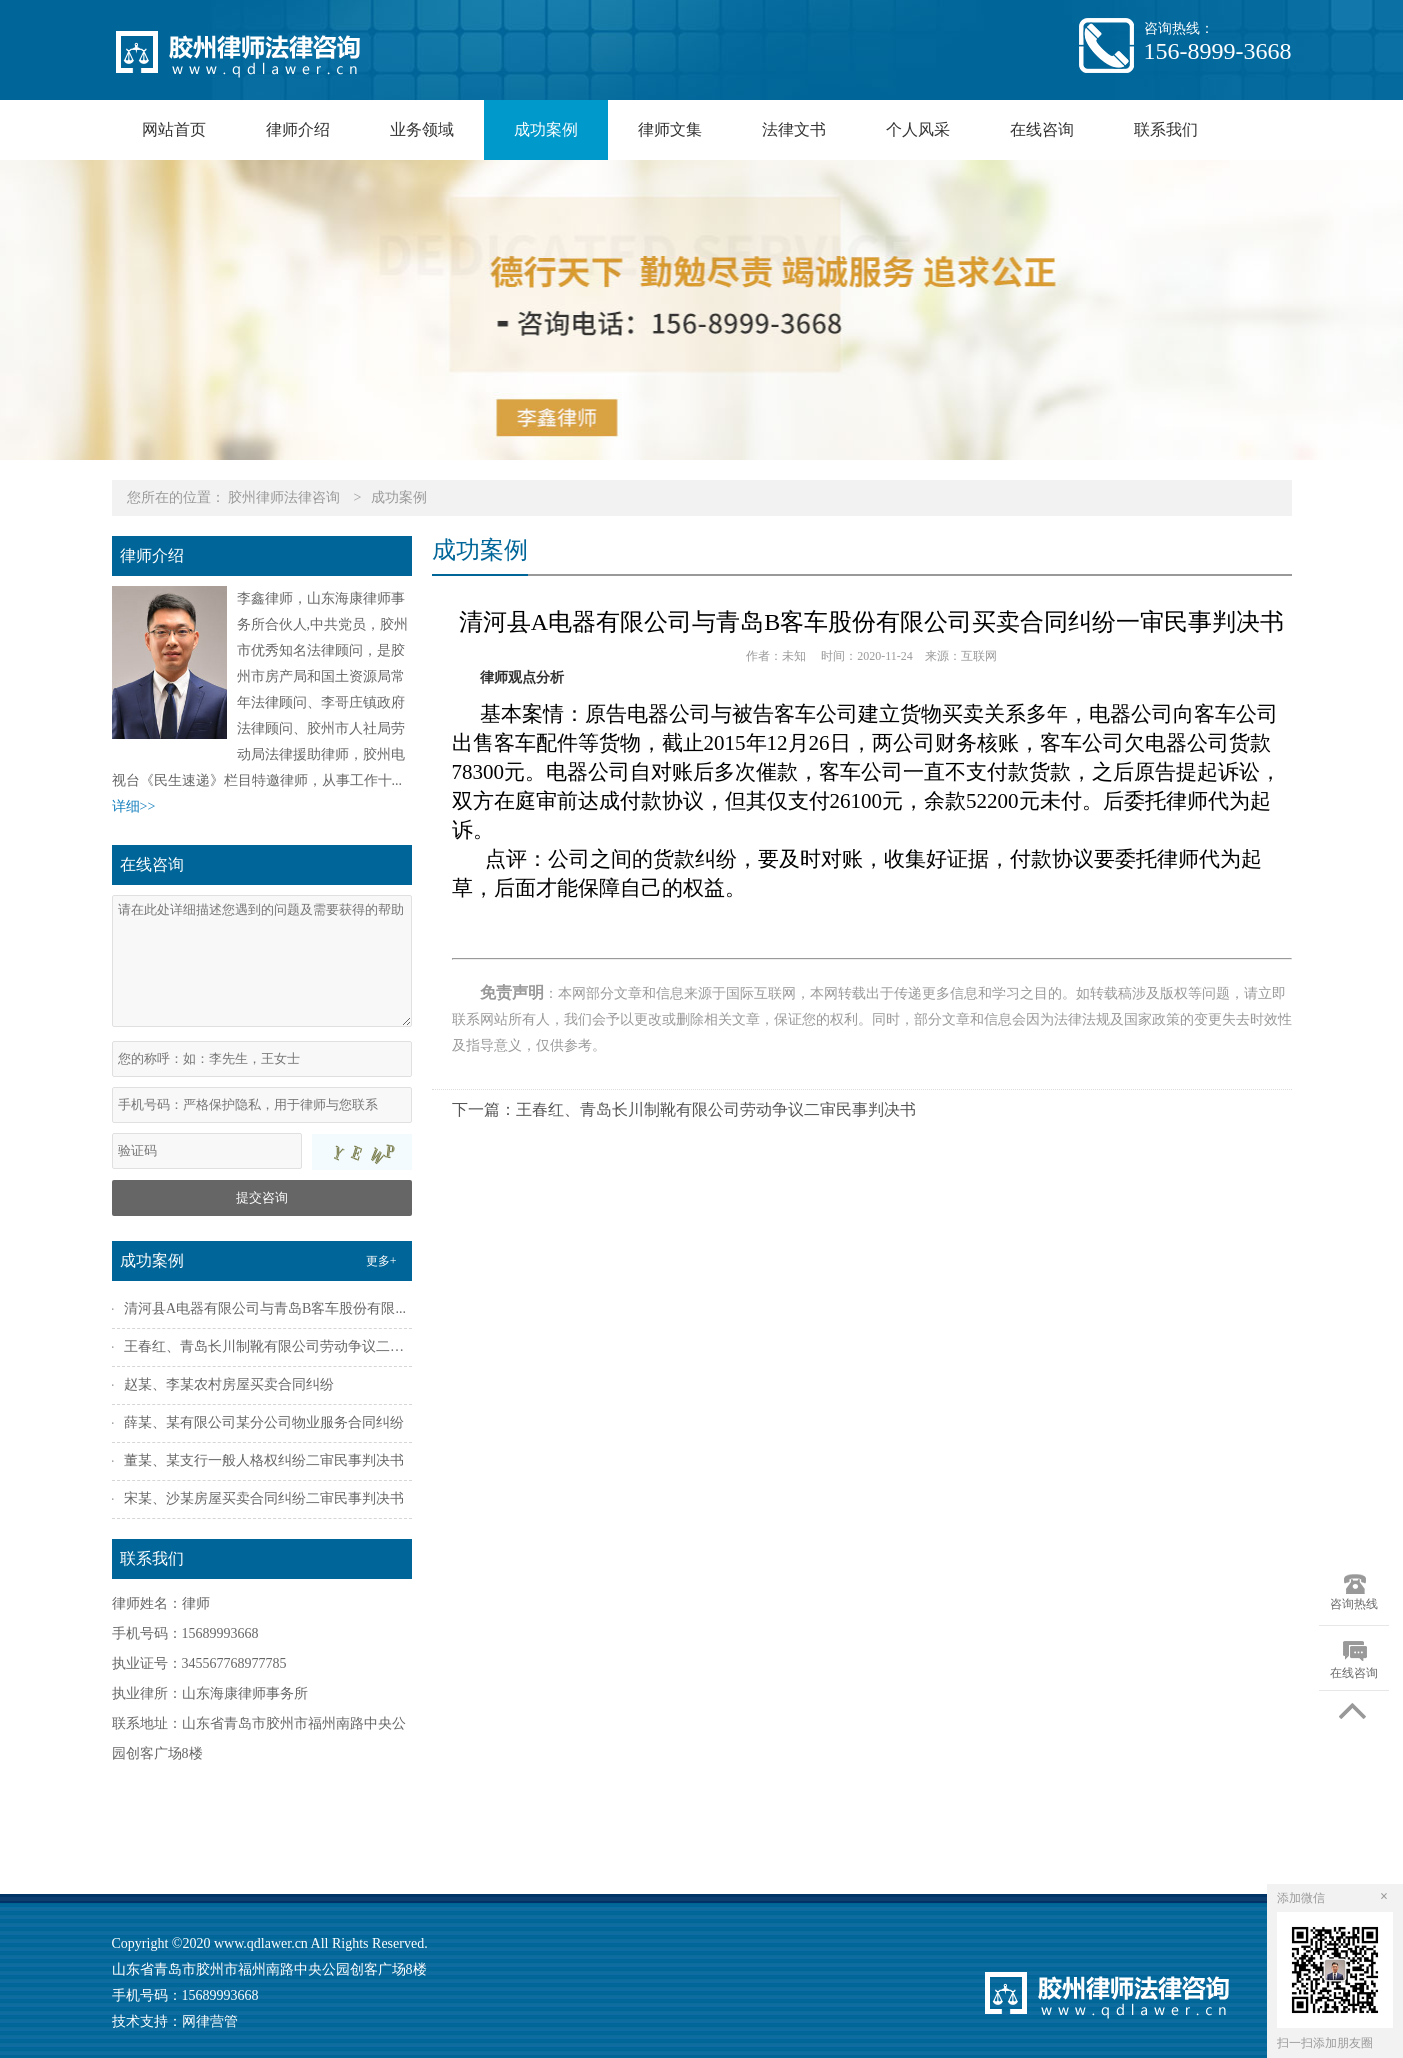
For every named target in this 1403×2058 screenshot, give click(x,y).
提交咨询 (262, 1197)
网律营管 (210, 2021)
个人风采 (918, 129)
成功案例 (546, 129)
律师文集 (670, 129)
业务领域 (422, 129)
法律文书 (794, 129)
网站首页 (174, 129)
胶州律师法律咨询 (284, 497)
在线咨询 (1042, 129)
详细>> (134, 806)
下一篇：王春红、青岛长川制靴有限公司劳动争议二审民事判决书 (684, 1109)
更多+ (381, 1261)
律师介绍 (298, 129)
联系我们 (1166, 129)
